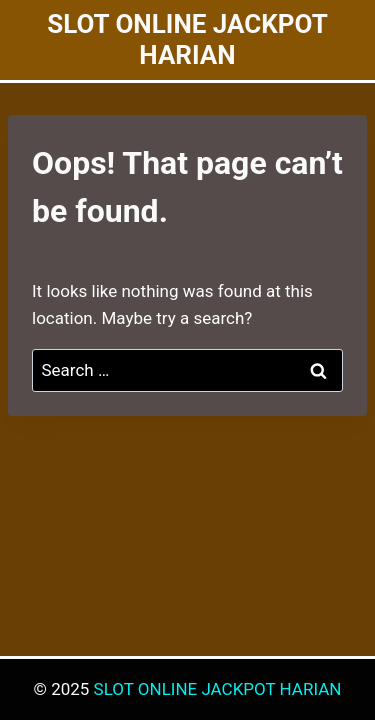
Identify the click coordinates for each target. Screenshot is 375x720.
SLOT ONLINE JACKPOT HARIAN (218, 689)
